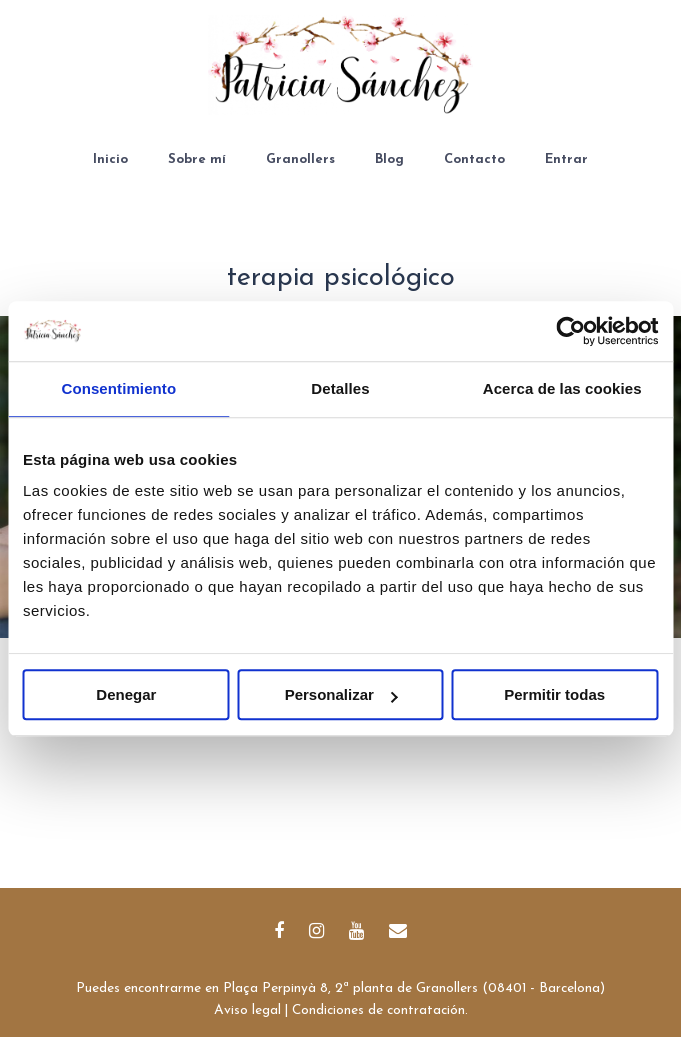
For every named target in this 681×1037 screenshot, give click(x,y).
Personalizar (341, 694)
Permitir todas (554, 694)
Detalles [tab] (340, 388)
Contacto (474, 159)
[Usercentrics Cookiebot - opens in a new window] (570, 331)
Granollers (300, 159)
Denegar (126, 694)
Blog (389, 159)
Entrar (566, 159)
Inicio (110, 159)
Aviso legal (247, 1010)
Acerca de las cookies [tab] (562, 388)
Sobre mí (197, 159)
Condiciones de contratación (378, 1010)
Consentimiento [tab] (118, 388)
